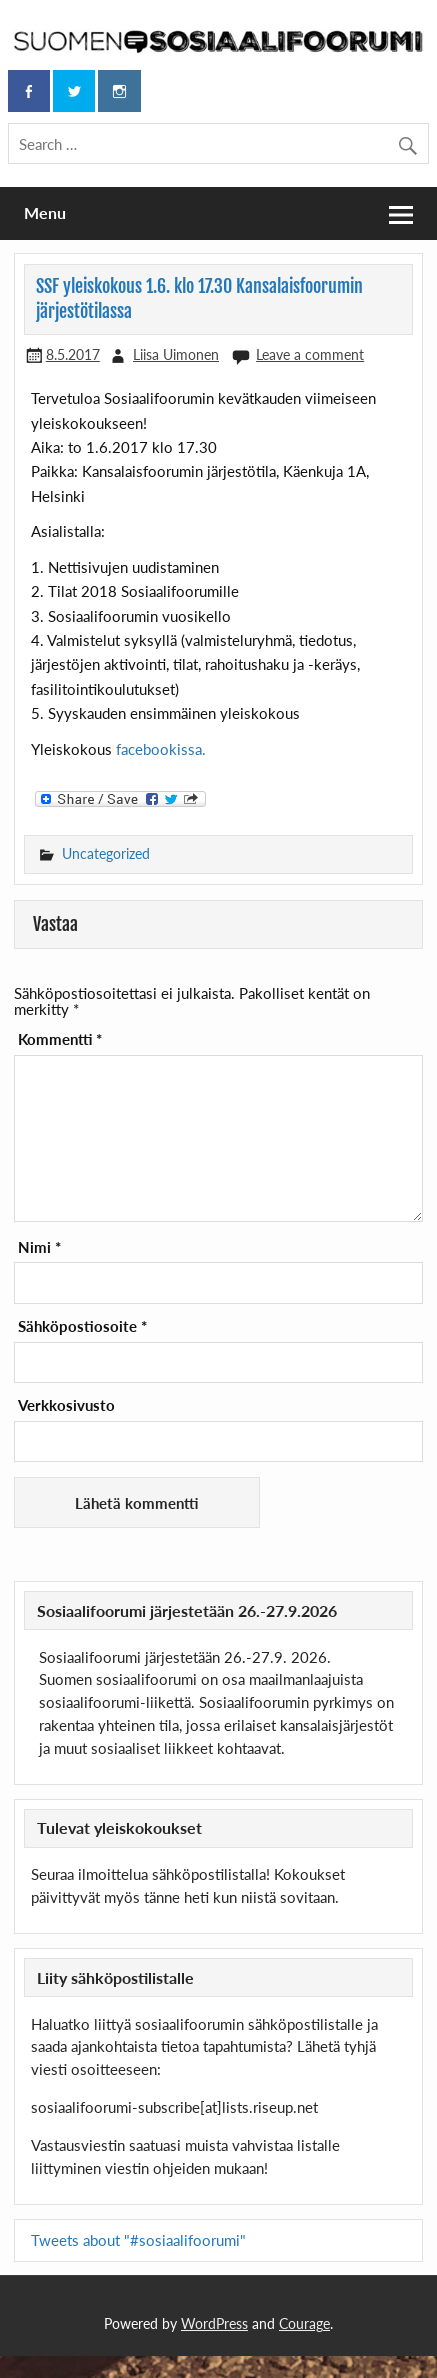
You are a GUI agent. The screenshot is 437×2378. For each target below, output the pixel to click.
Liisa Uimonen (176, 354)
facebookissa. (161, 749)
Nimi (39, 1247)
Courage (304, 2323)
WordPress (214, 2323)
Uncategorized (106, 853)
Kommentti (60, 1039)
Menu (45, 212)
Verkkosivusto (66, 1405)
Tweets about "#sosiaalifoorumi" (138, 2240)
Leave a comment (310, 354)
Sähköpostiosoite (82, 1326)
